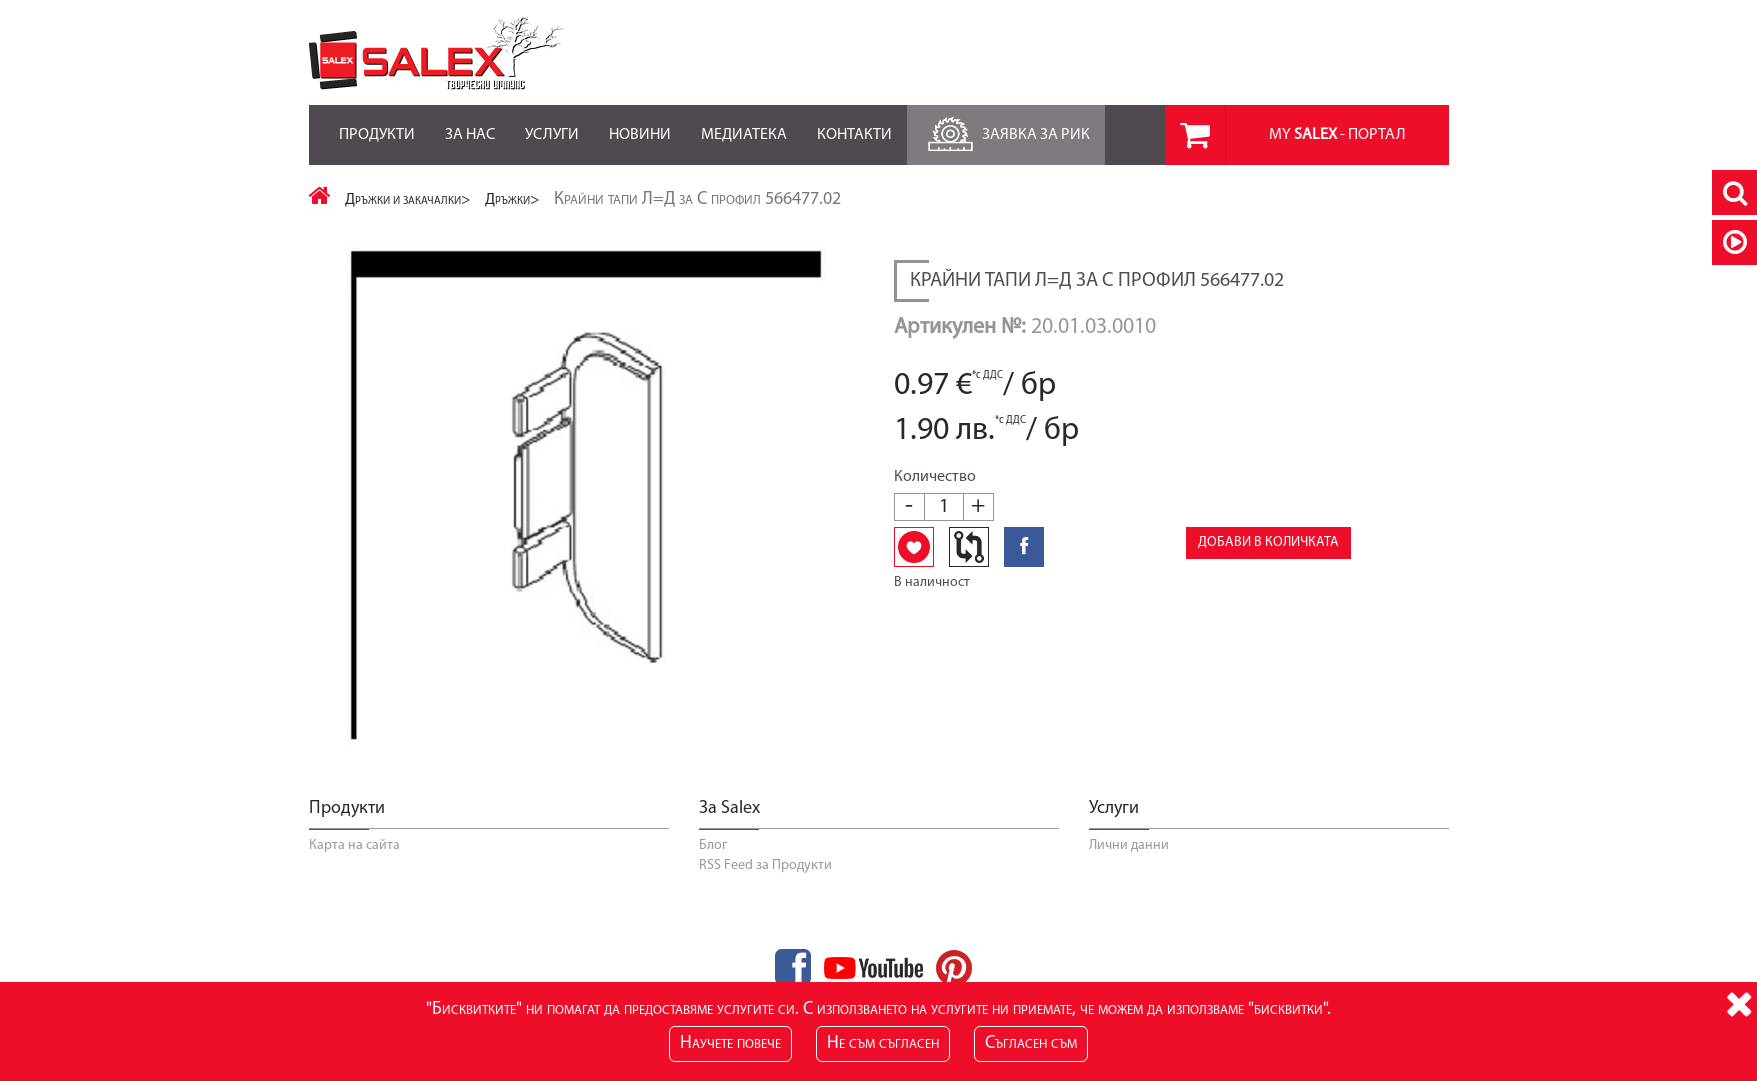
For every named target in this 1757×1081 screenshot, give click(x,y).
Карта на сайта (354, 845)
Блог (713, 845)
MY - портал (1337, 135)
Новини (640, 124)
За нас (470, 124)
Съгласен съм (1031, 1043)
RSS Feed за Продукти (765, 865)
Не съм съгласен (883, 1043)
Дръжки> (512, 200)
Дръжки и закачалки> (408, 200)
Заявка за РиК (1006, 129)
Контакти (854, 124)
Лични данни (1129, 845)
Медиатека (744, 124)
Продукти (377, 124)
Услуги (552, 124)
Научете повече (730, 1043)
